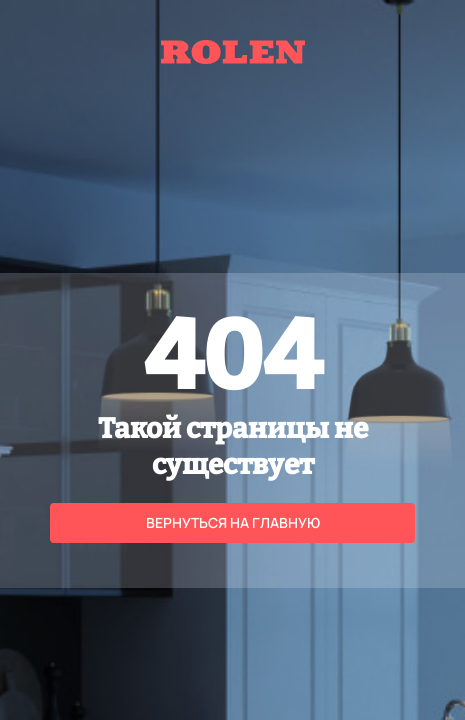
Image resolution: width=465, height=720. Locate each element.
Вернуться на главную (233, 522)
